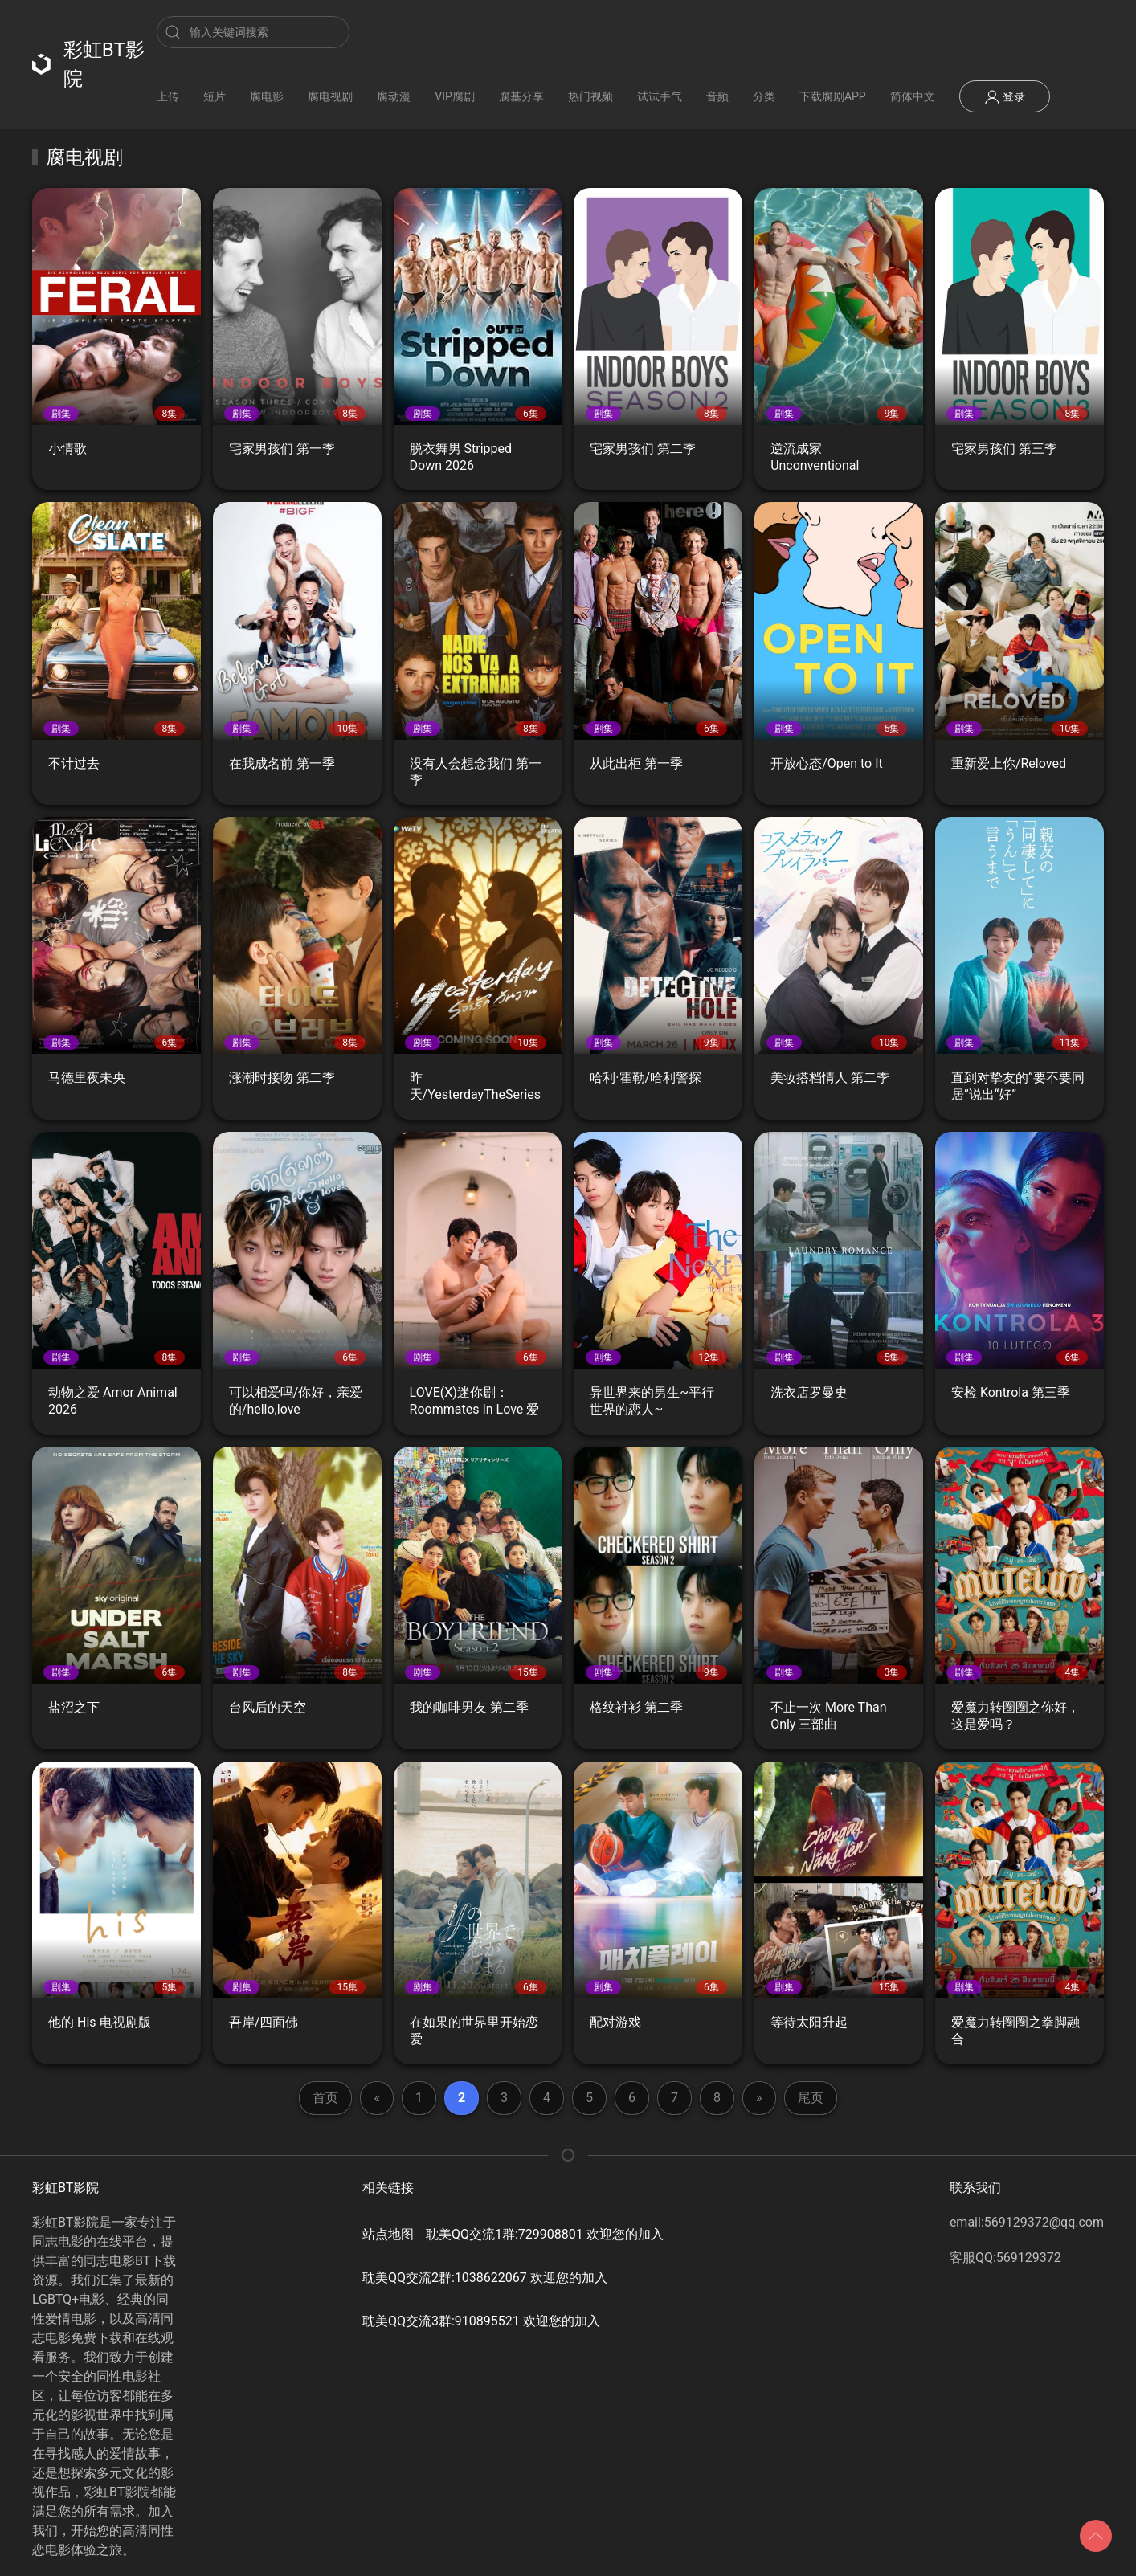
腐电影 (267, 96)
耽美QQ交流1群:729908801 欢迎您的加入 (545, 2234)
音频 (717, 96)
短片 (214, 96)
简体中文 (912, 96)
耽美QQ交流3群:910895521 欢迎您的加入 (481, 2321)
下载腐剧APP (832, 96)
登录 (1004, 97)
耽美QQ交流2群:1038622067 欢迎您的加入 (484, 2277)
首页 (325, 2097)
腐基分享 (521, 96)
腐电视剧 (330, 96)
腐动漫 (394, 96)
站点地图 (388, 2234)
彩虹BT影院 (88, 64)
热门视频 (590, 96)
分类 (764, 96)
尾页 (810, 2097)
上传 (168, 96)
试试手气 (659, 96)
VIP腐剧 (455, 96)
